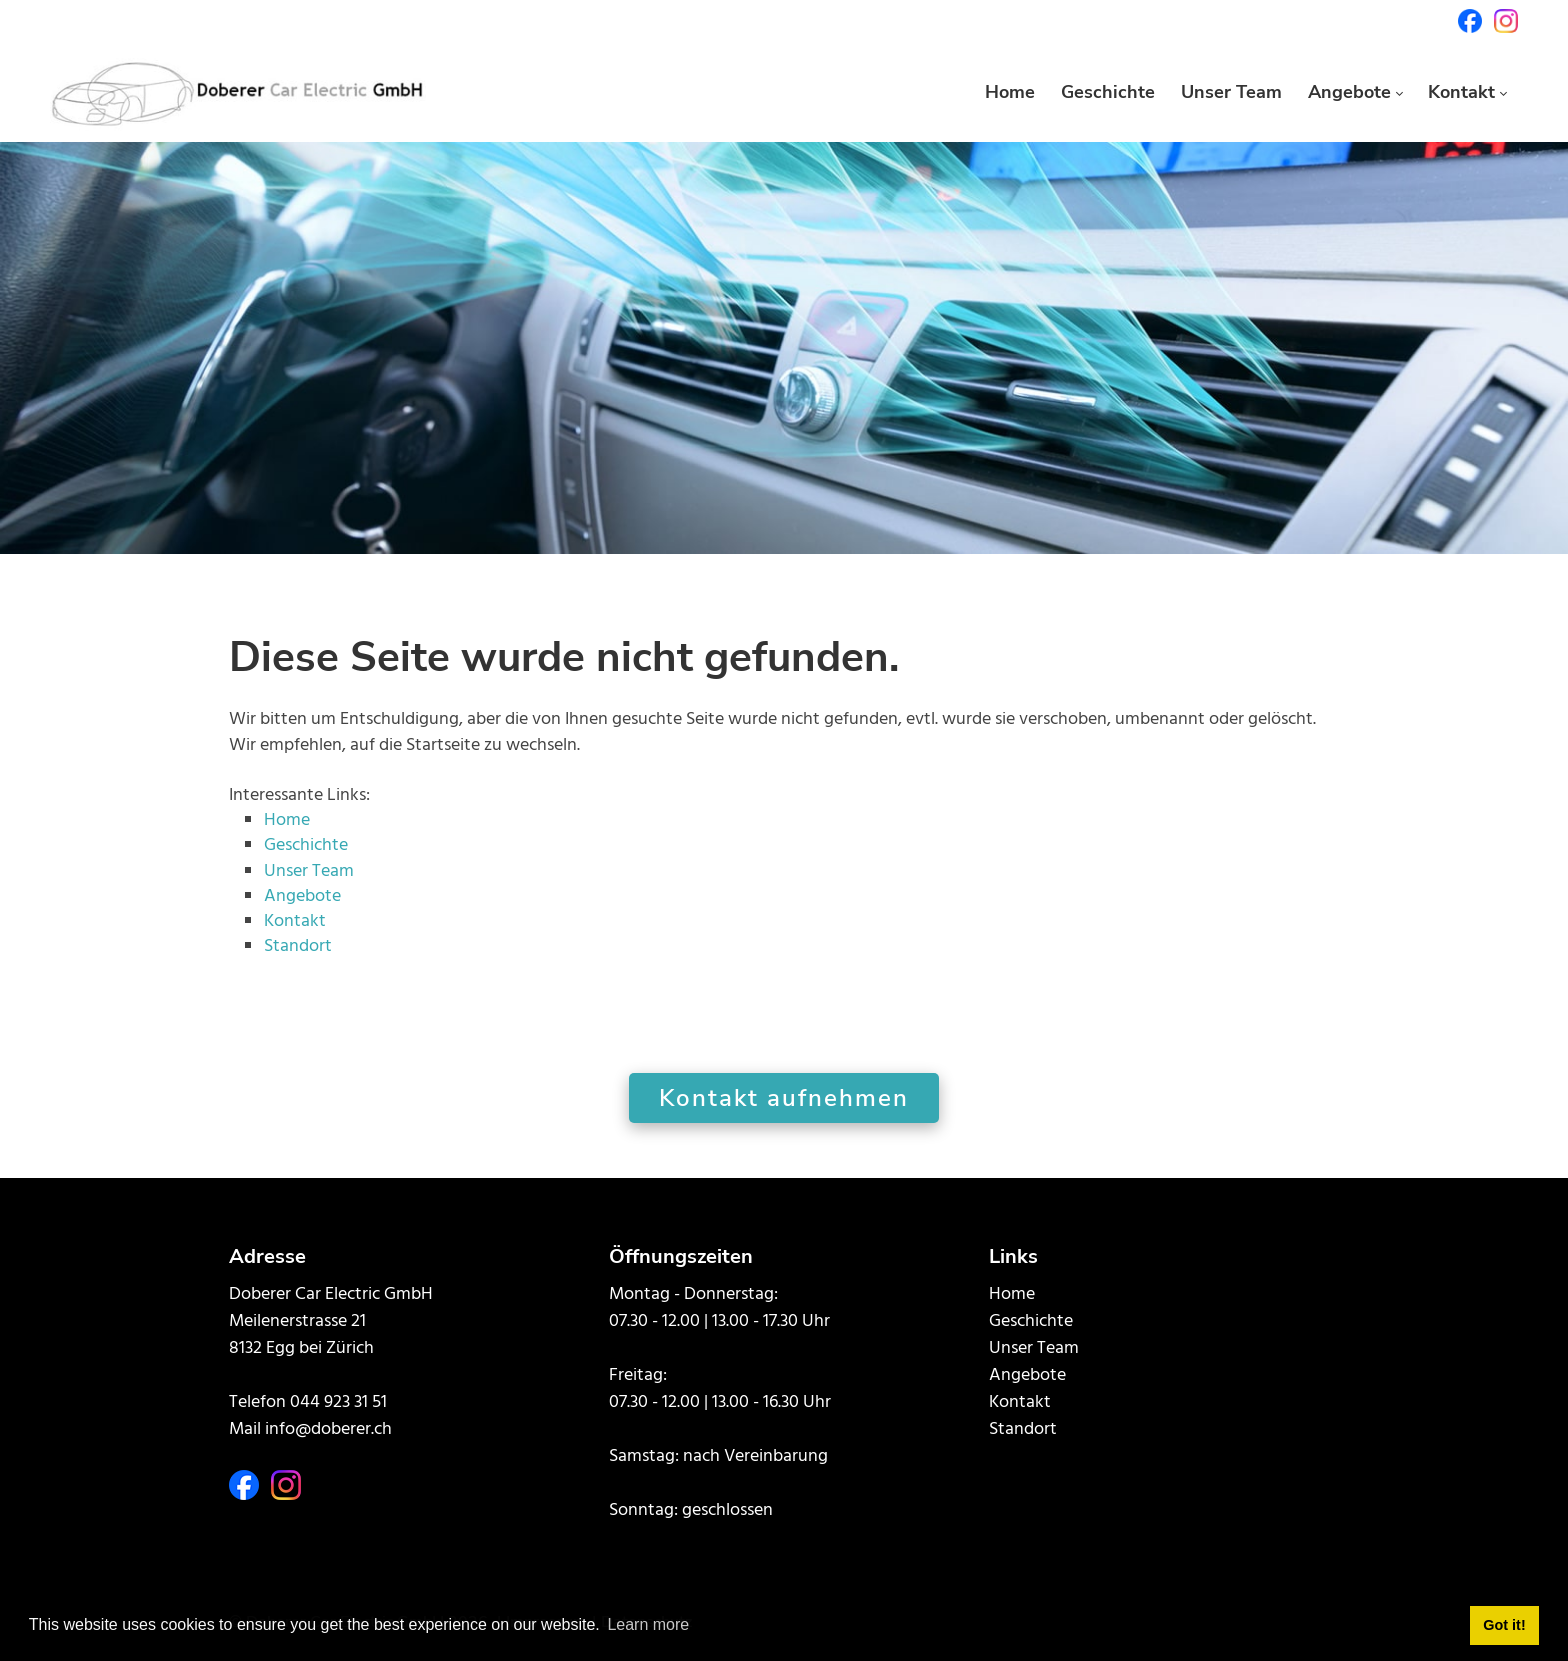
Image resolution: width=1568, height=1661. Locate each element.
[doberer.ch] (238, 92)
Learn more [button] (648, 1624)
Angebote (302, 896)
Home (287, 820)
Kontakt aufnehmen (784, 1098)
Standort (298, 946)
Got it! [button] (1504, 1625)
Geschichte (306, 845)
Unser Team (309, 871)
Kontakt (295, 921)
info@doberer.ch (328, 1429)
